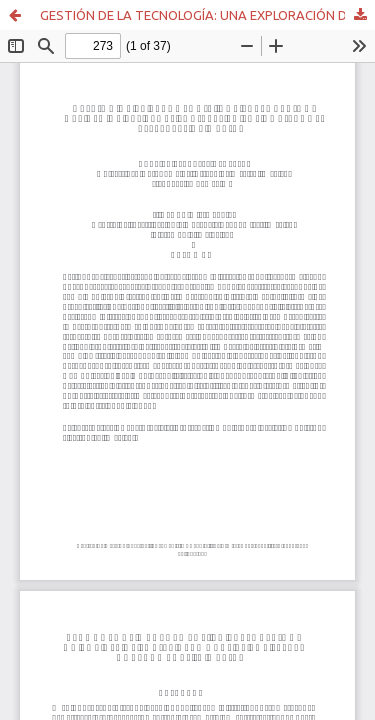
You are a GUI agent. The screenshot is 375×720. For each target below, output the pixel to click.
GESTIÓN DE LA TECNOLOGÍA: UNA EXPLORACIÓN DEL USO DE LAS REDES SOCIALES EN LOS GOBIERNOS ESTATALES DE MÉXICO (207, 15)
